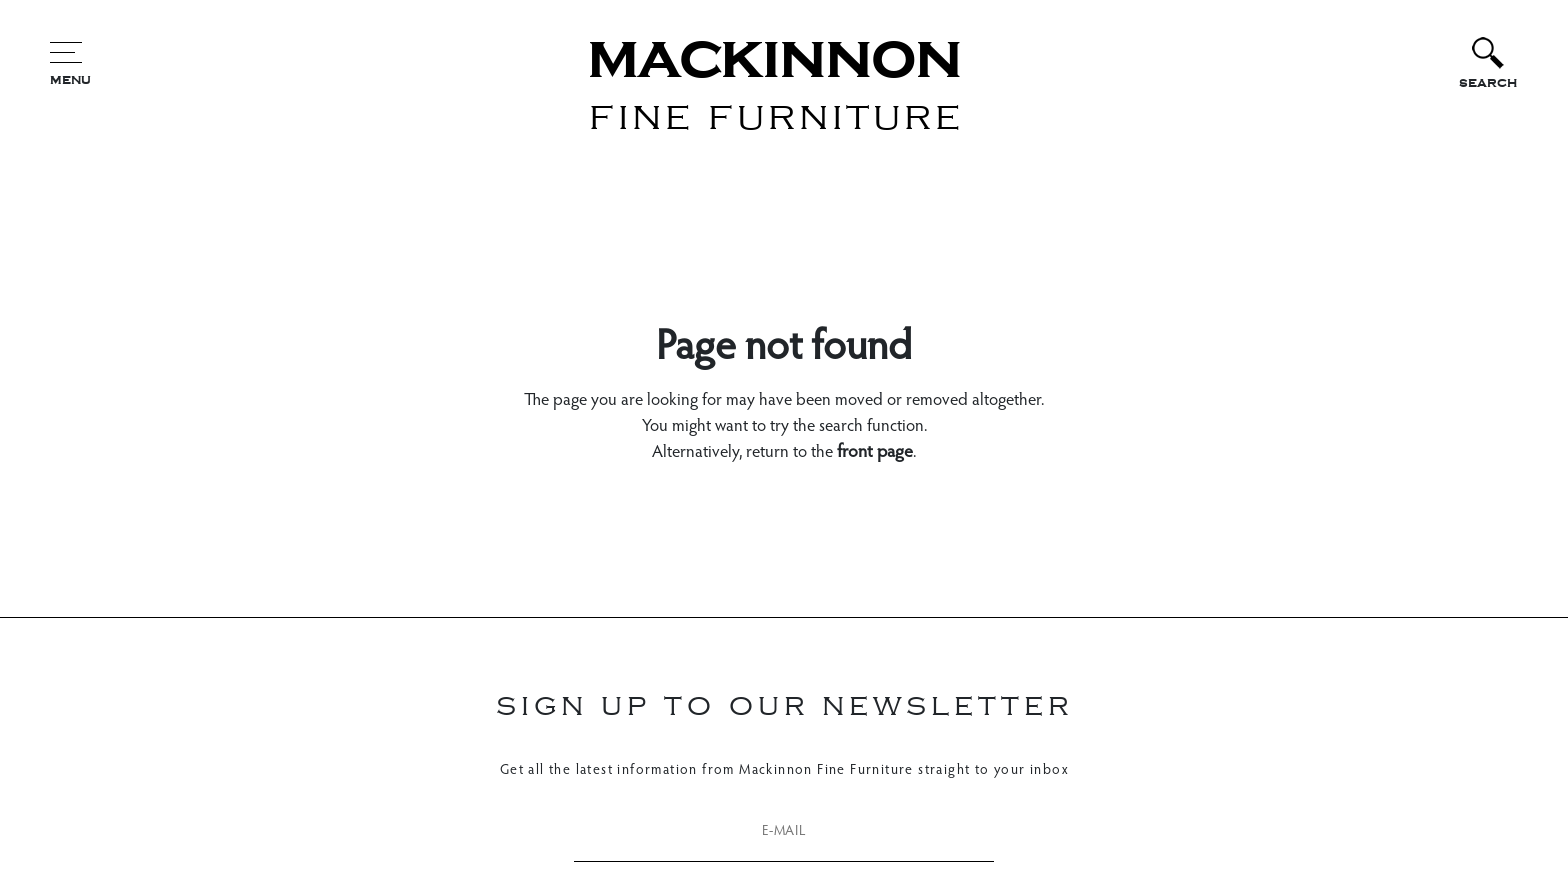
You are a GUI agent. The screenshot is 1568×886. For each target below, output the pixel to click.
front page (875, 453)
